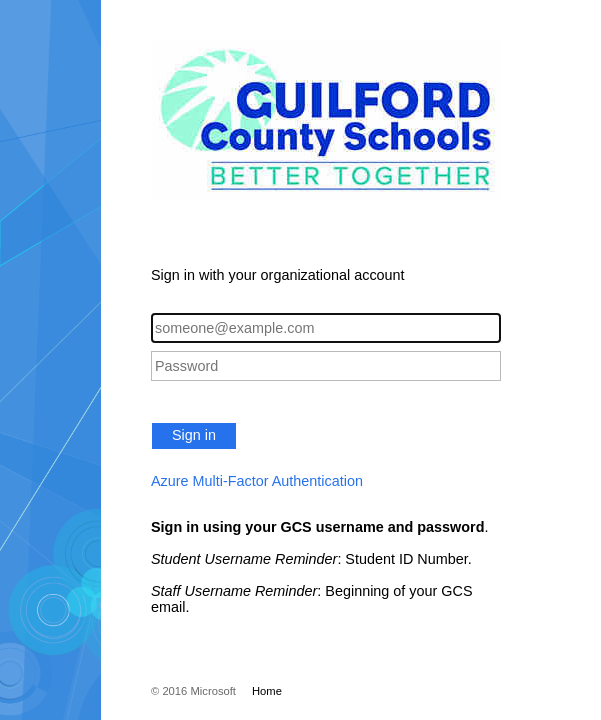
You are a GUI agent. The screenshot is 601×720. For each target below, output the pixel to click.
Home (267, 691)
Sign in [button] (194, 435)
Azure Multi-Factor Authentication (257, 481)
